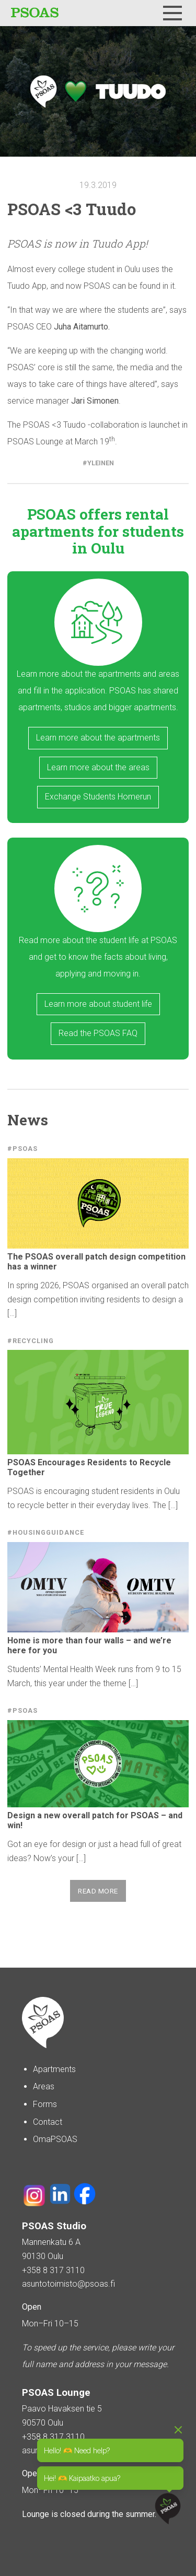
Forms (45, 2104)
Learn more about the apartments (98, 738)
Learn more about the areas (98, 767)
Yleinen (100, 463)
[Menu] (172, 13)
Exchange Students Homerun (98, 797)
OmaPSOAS (55, 2139)
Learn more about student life (98, 1004)
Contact (47, 2122)
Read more (98, 1891)
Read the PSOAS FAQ (98, 1033)
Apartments (54, 2069)
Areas (43, 2086)
